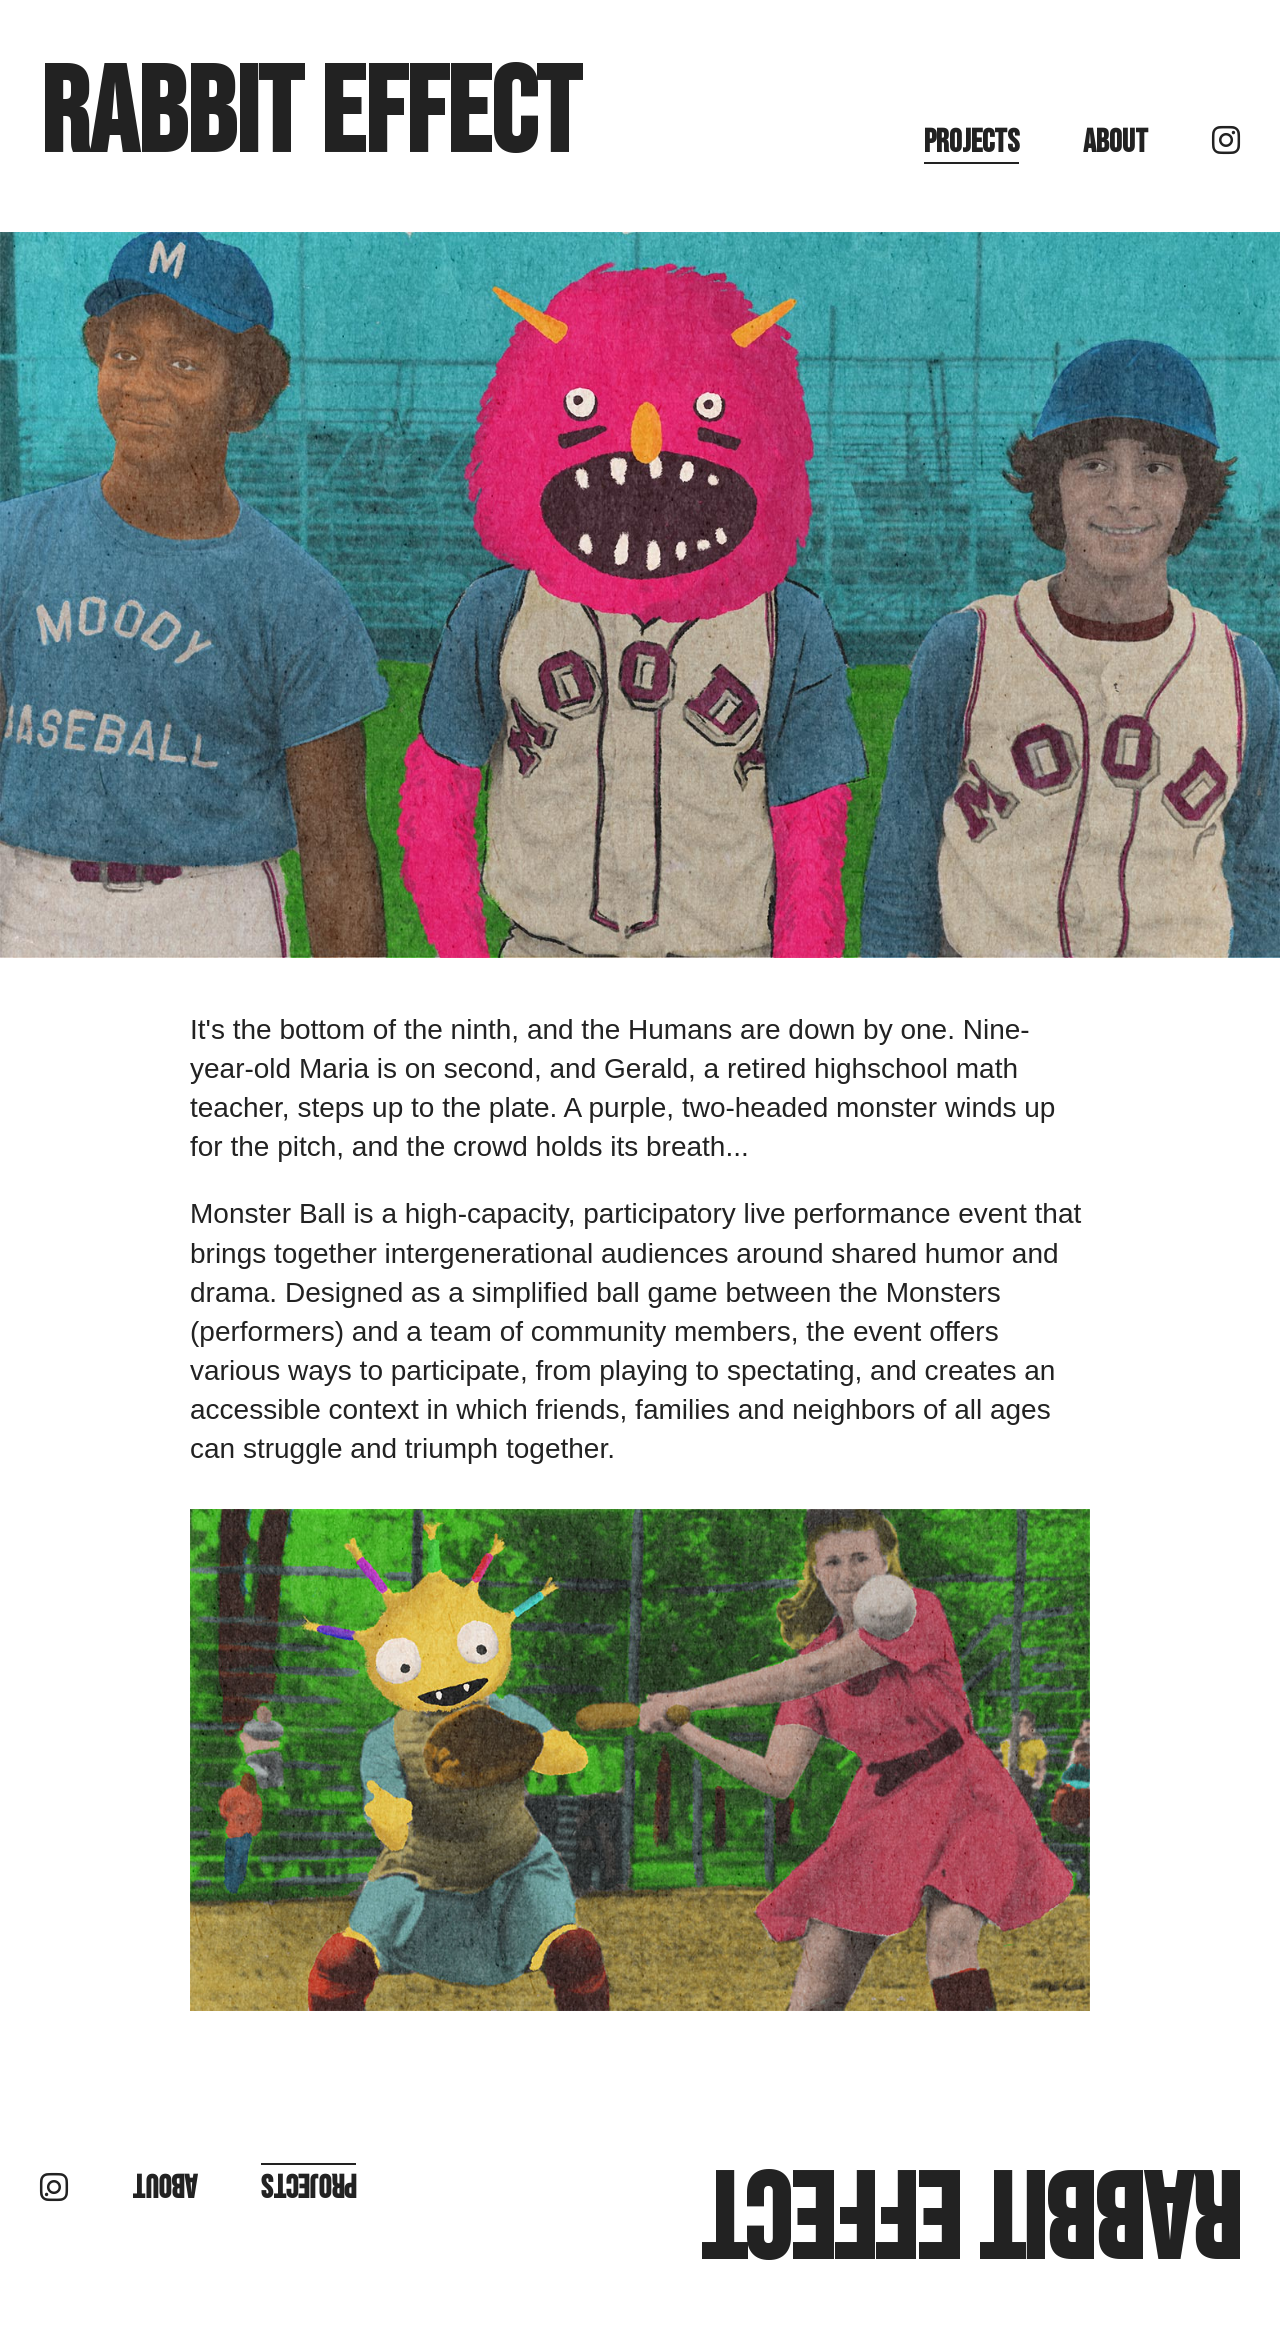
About (1115, 142)
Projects (971, 142)
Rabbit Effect (309, 116)
